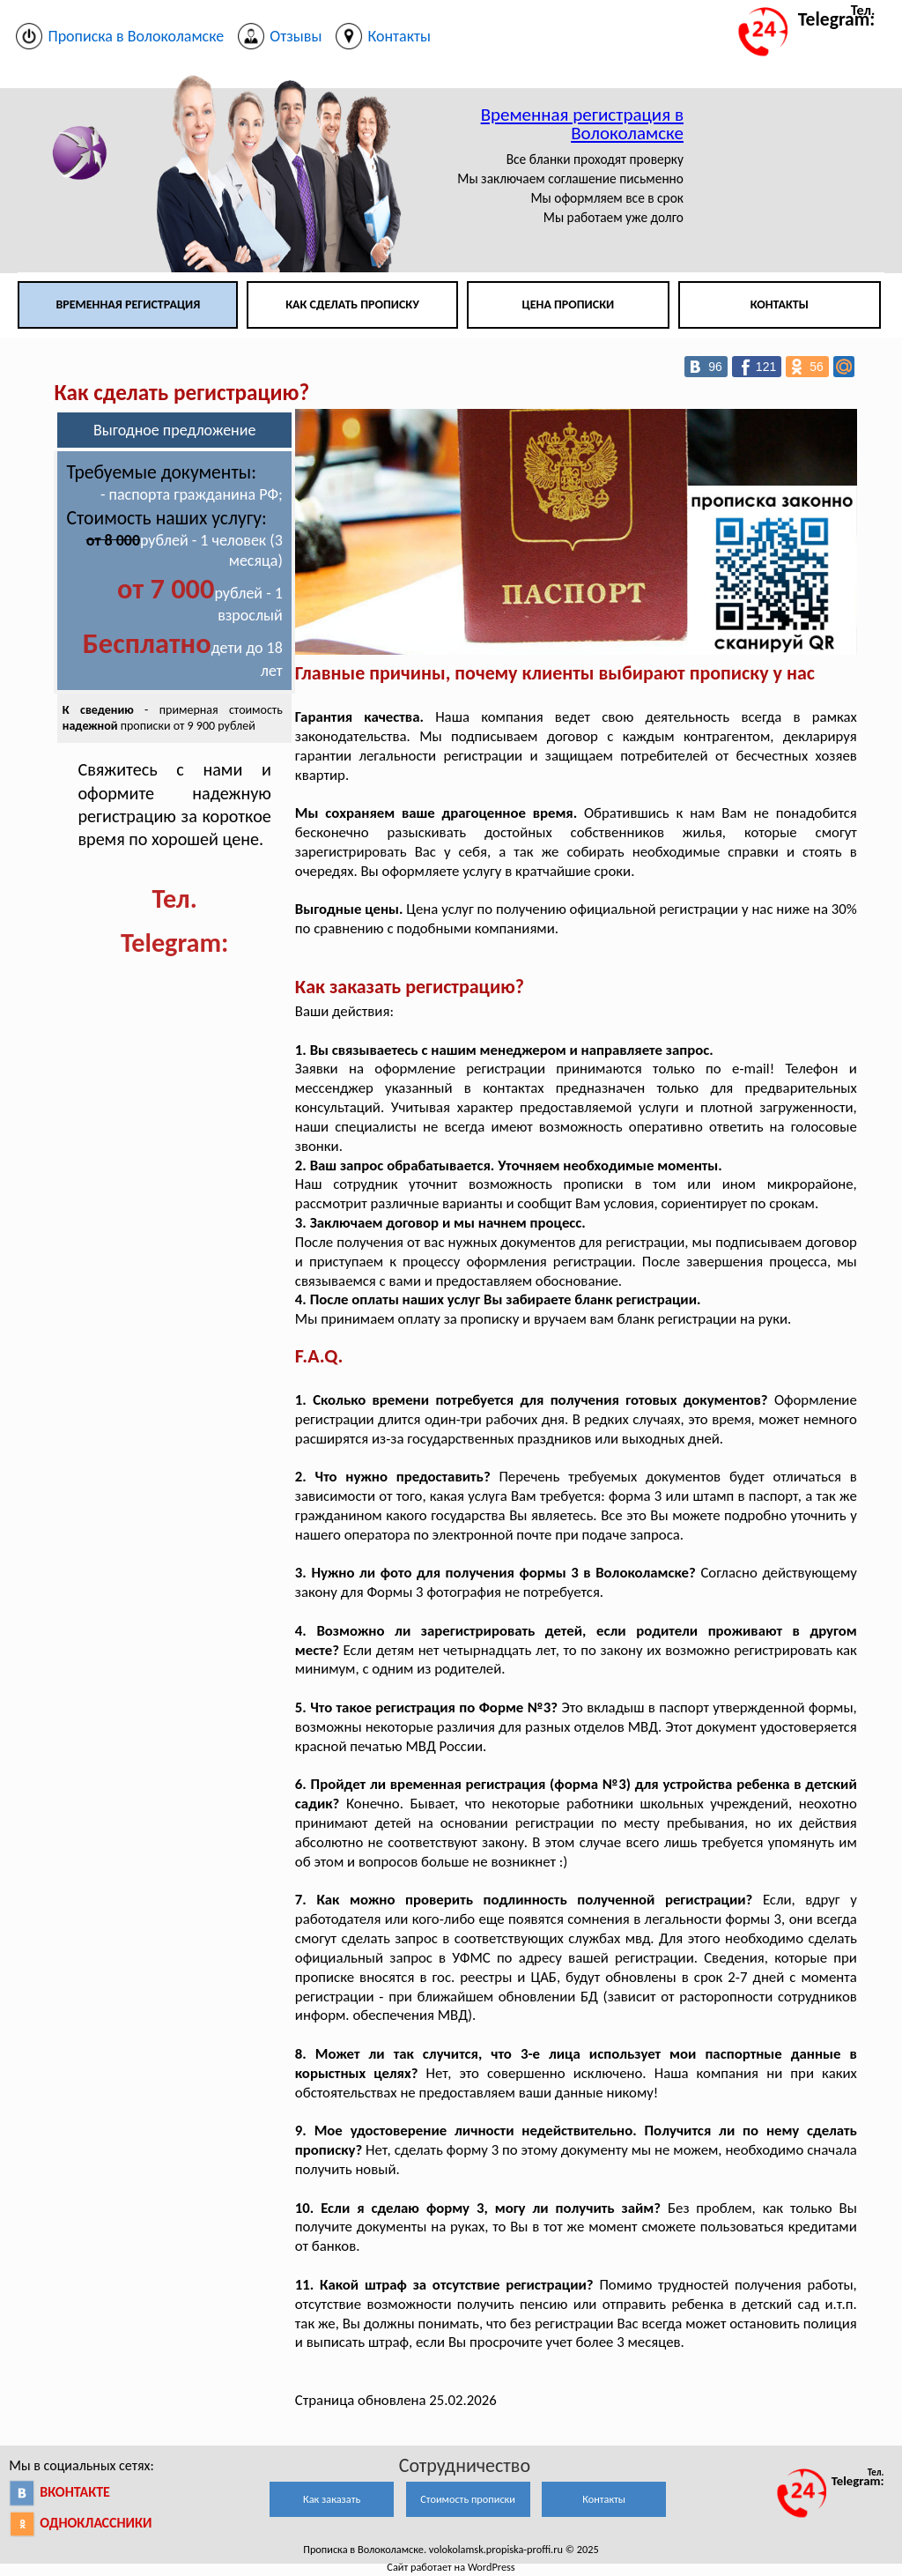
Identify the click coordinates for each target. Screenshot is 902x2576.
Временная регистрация (127, 304)
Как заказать (331, 2498)
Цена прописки (568, 304)
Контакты (779, 304)
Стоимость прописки (467, 2498)
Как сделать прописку (352, 304)
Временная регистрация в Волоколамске (582, 124)
